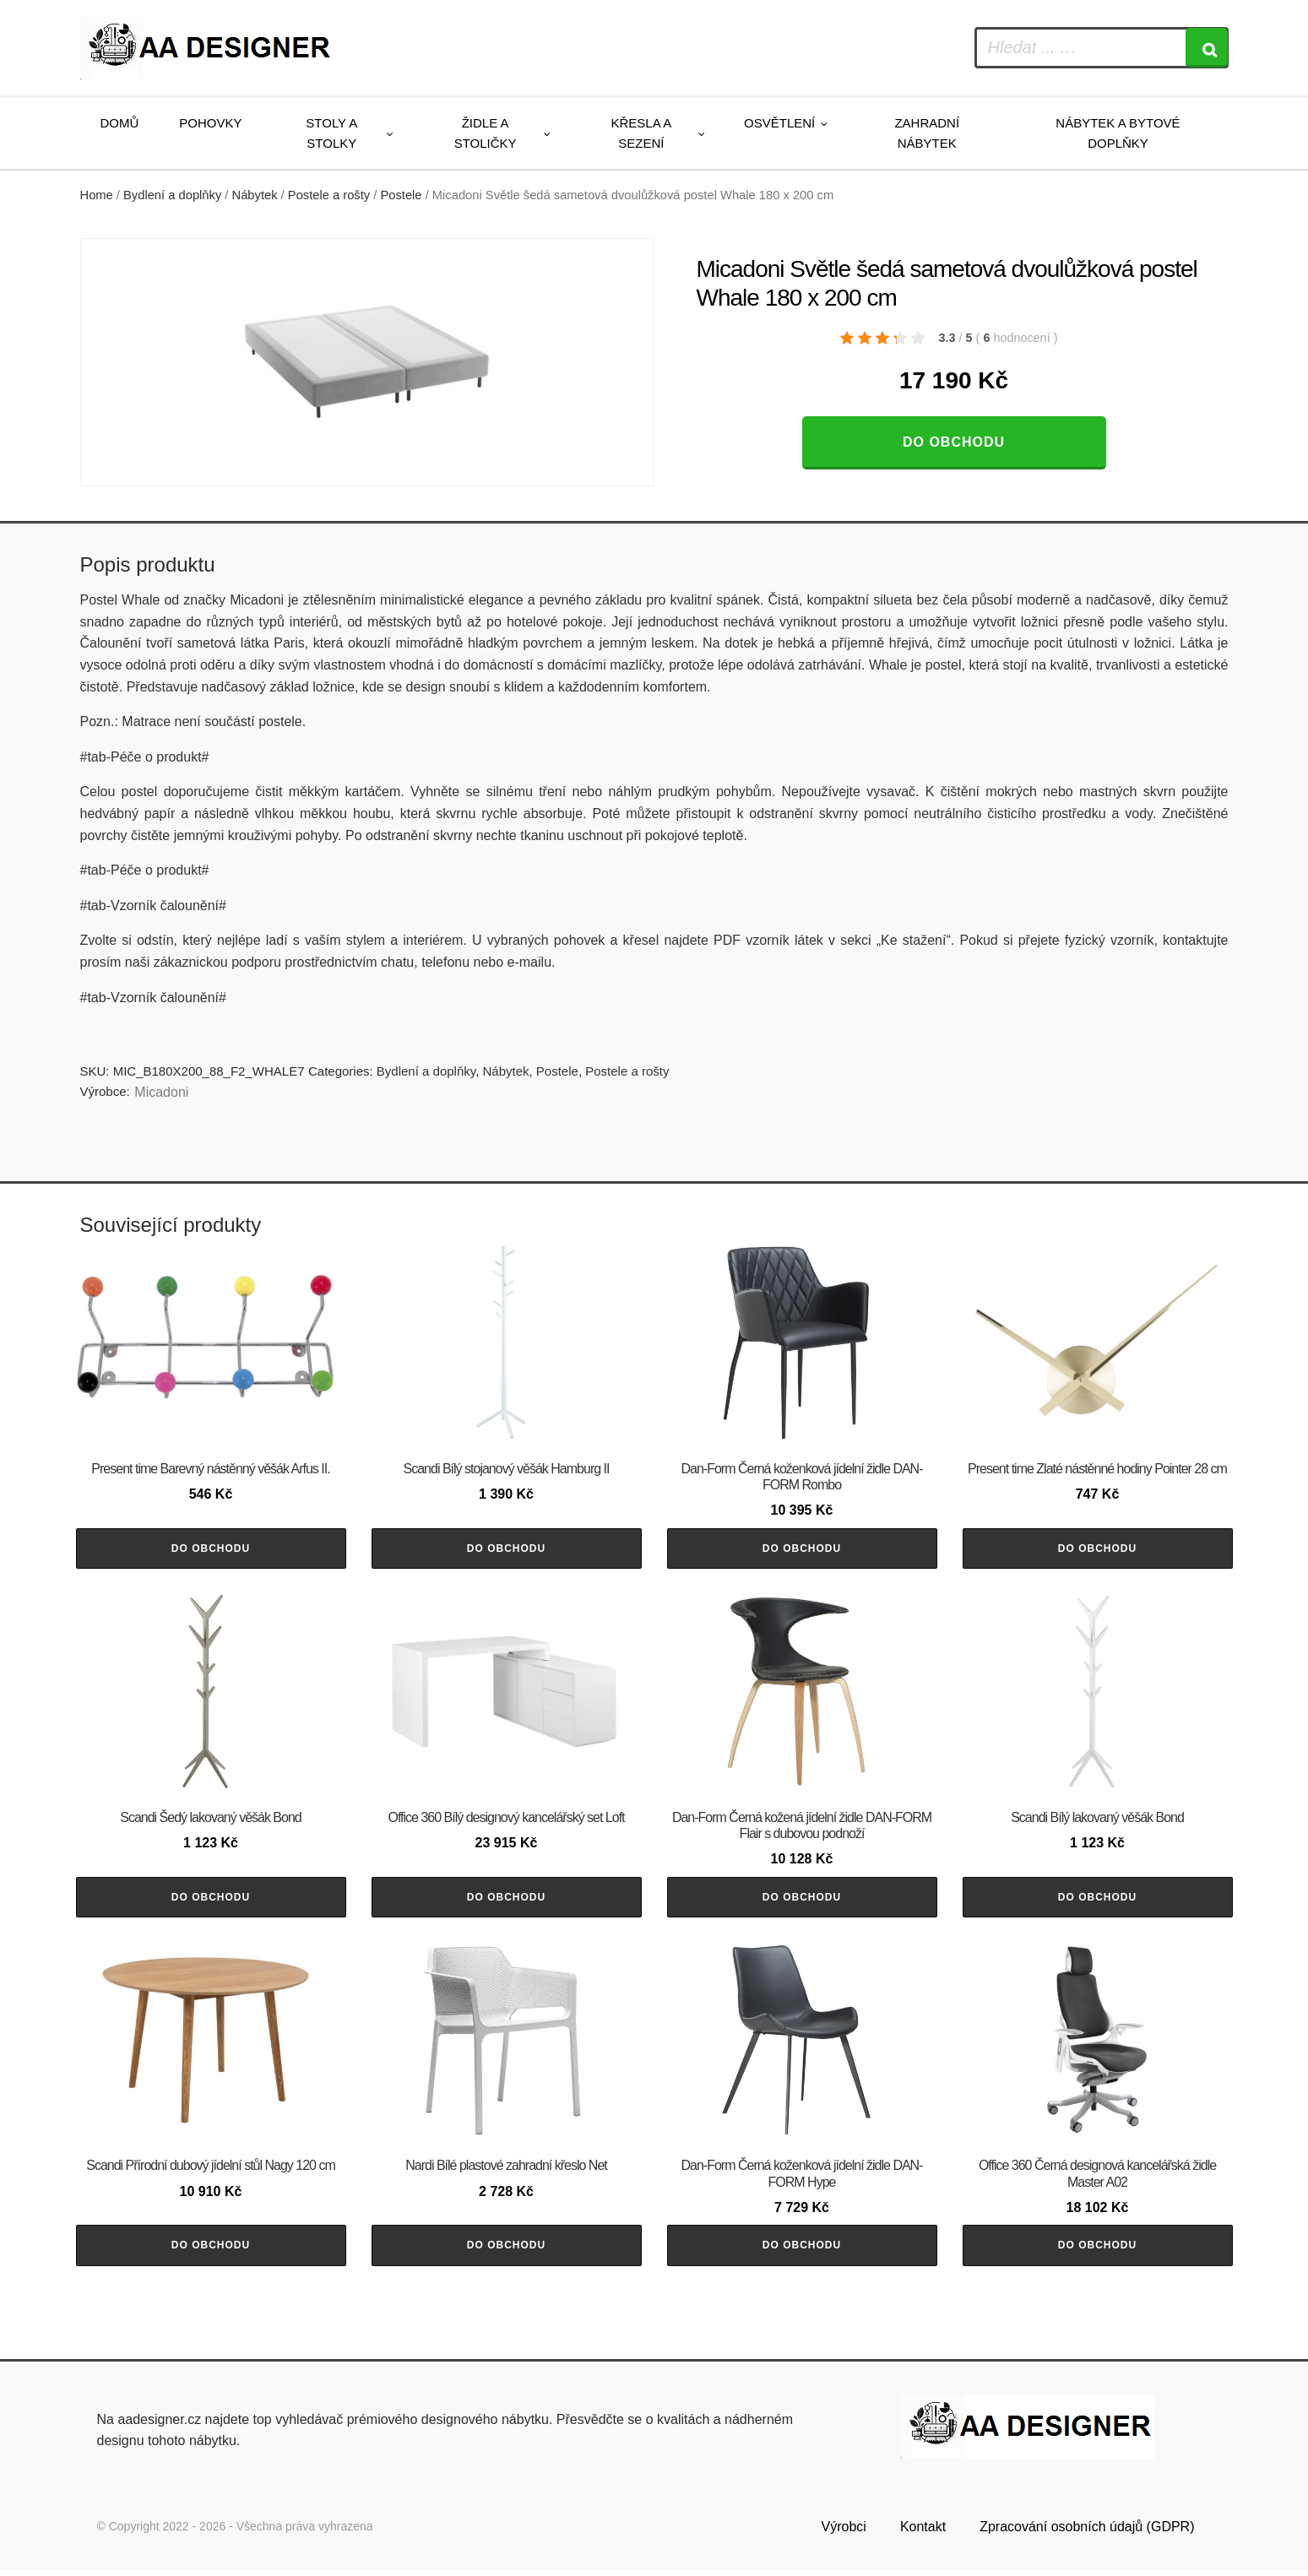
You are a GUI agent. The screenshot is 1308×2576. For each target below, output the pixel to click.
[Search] (1207, 48)
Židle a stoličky (485, 133)
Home (96, 195)
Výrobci (844, 2531)
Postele (400, 195)
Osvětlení (779, 123)
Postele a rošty (329, 195)
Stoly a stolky (331, 133)
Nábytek (255, 195)
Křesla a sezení (641, 133)
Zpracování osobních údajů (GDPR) (1087, 2531)
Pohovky (210, 123)
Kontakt (923, 2531)
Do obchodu (954, 442)
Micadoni (161, 1092)
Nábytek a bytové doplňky (1118, 133)
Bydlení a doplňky (172, 195)
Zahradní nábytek (926, 133)
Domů (119, 123)
